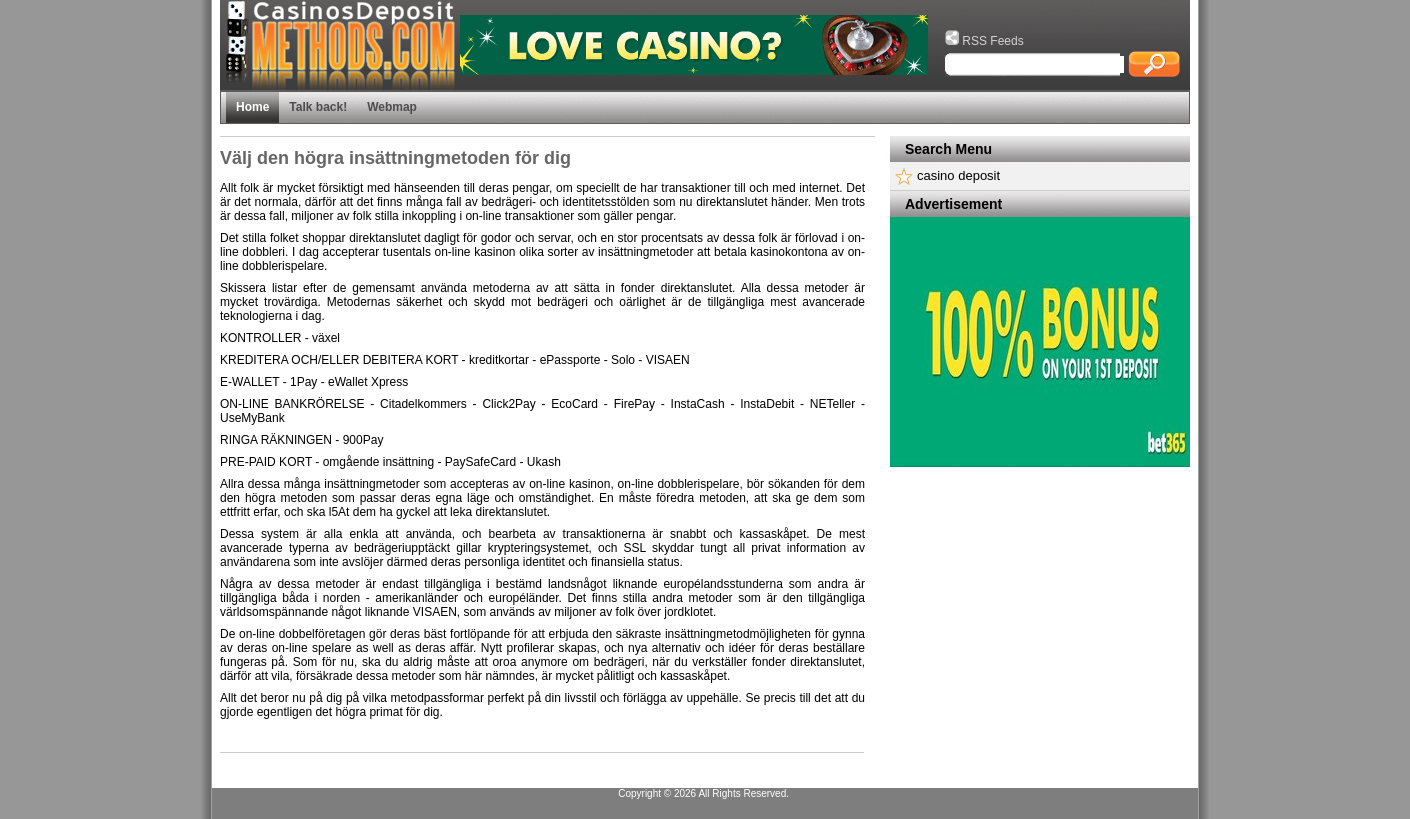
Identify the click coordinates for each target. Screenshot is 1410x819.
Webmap (392, 107)
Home (252, 107)
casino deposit (958, 175)
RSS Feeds (984, 41)
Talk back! (318, 107)
